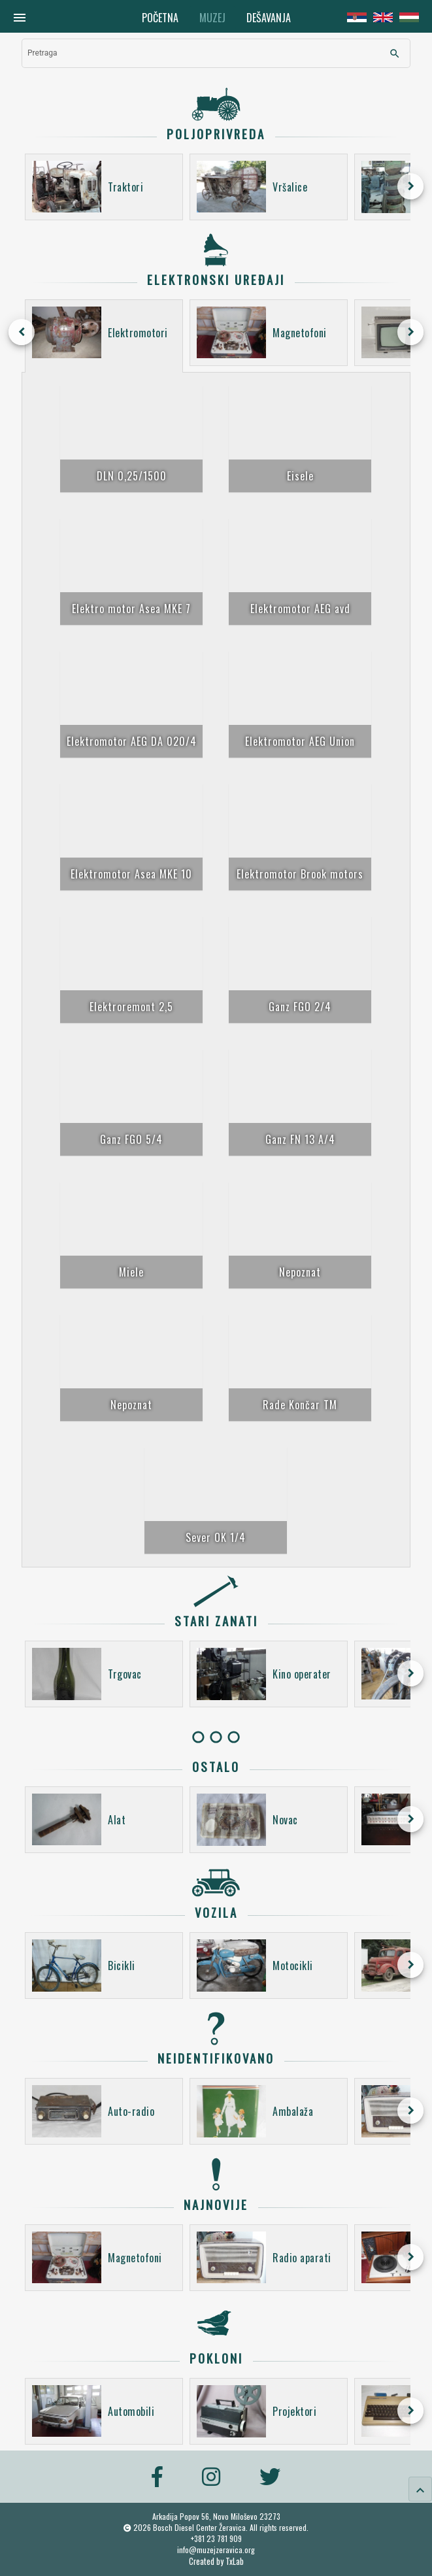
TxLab (234, 2561)
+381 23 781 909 (216, 2538)
